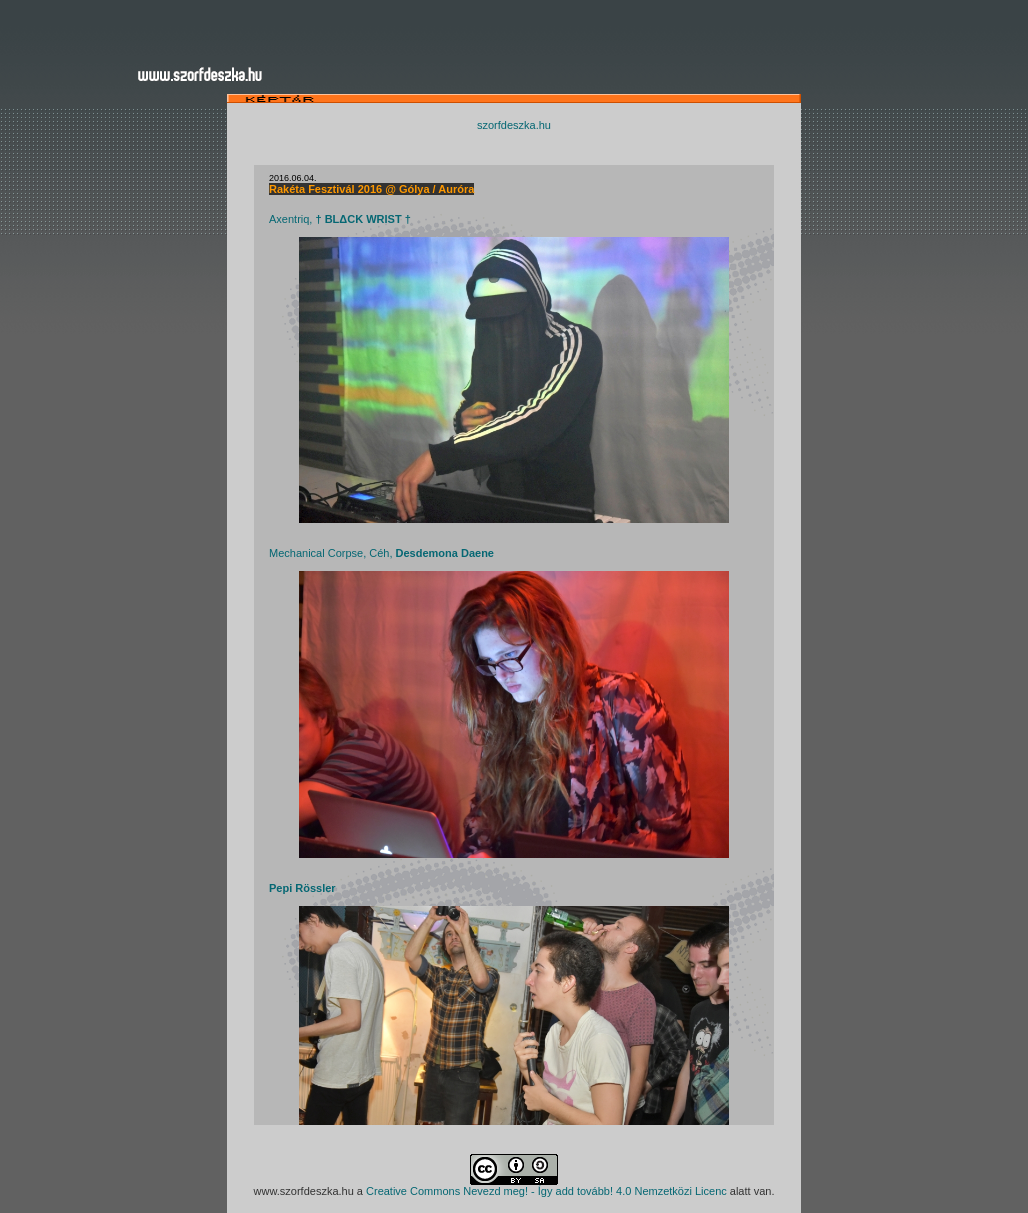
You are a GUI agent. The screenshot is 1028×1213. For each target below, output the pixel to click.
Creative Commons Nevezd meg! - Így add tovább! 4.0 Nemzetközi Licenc (546, 1191)
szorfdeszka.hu (514, 125)
